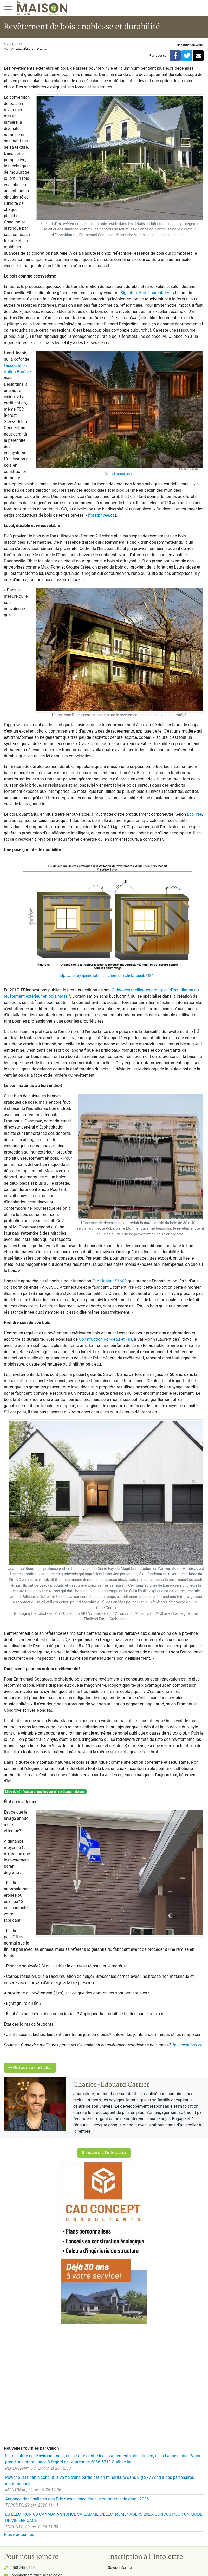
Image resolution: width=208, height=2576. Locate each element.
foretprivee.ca (102, 515)
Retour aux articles (29, 2067)
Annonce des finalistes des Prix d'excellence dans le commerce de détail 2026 (77, 2498)
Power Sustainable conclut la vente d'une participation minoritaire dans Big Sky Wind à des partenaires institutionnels (99, 2480)
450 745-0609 (23, 2568)
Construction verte (190, 45)
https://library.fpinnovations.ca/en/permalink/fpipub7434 (106, 975)
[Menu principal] (7, 8)
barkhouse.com (121, 474)
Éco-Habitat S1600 (109, 1281)
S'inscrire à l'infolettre (104, 2152)
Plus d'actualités (19, 2534)
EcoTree (194, 814)
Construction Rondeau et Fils (105, 1339)
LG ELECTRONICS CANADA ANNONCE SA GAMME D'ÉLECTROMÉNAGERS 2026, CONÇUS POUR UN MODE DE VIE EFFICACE (103, 2517)
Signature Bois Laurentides (145, 292)
